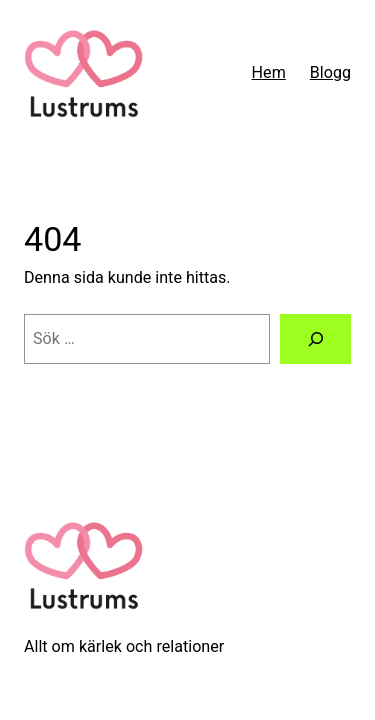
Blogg (330, 72)
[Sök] (315, 339)
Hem (269, 72)
